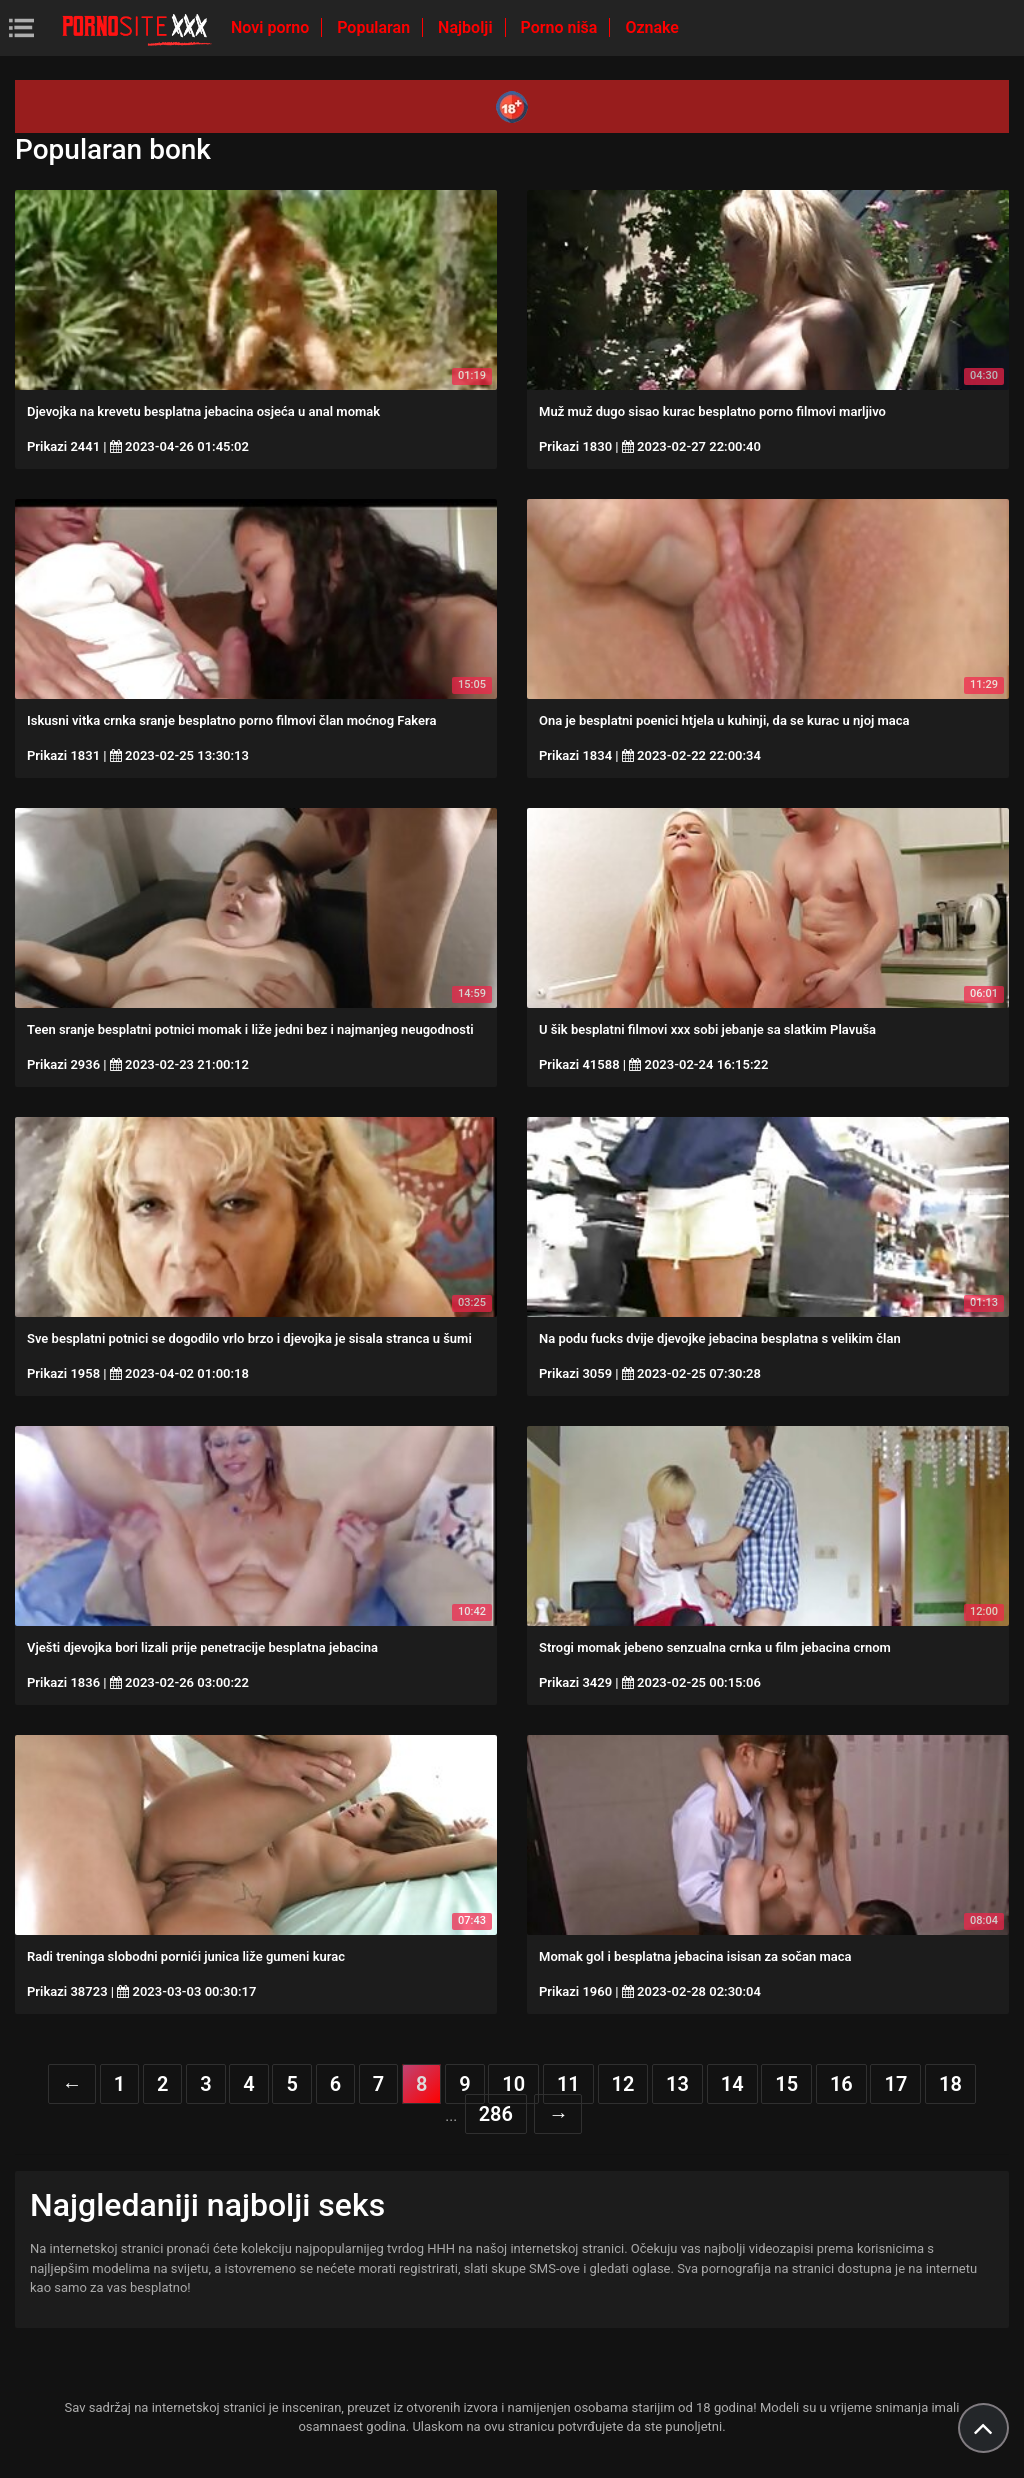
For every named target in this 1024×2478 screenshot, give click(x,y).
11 (568, 2084)
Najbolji (467, 27)
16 (841, 2084)
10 (513, 2084)
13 (677, 2084)
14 (732, 2084)
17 (895, 2084)
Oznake (652, 27)
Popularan (375, 27)
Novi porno (272, 27)
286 (496, 2114)
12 (623, 2084)
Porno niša (561, 27)
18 (950, 2084)
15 (786, 2084)
